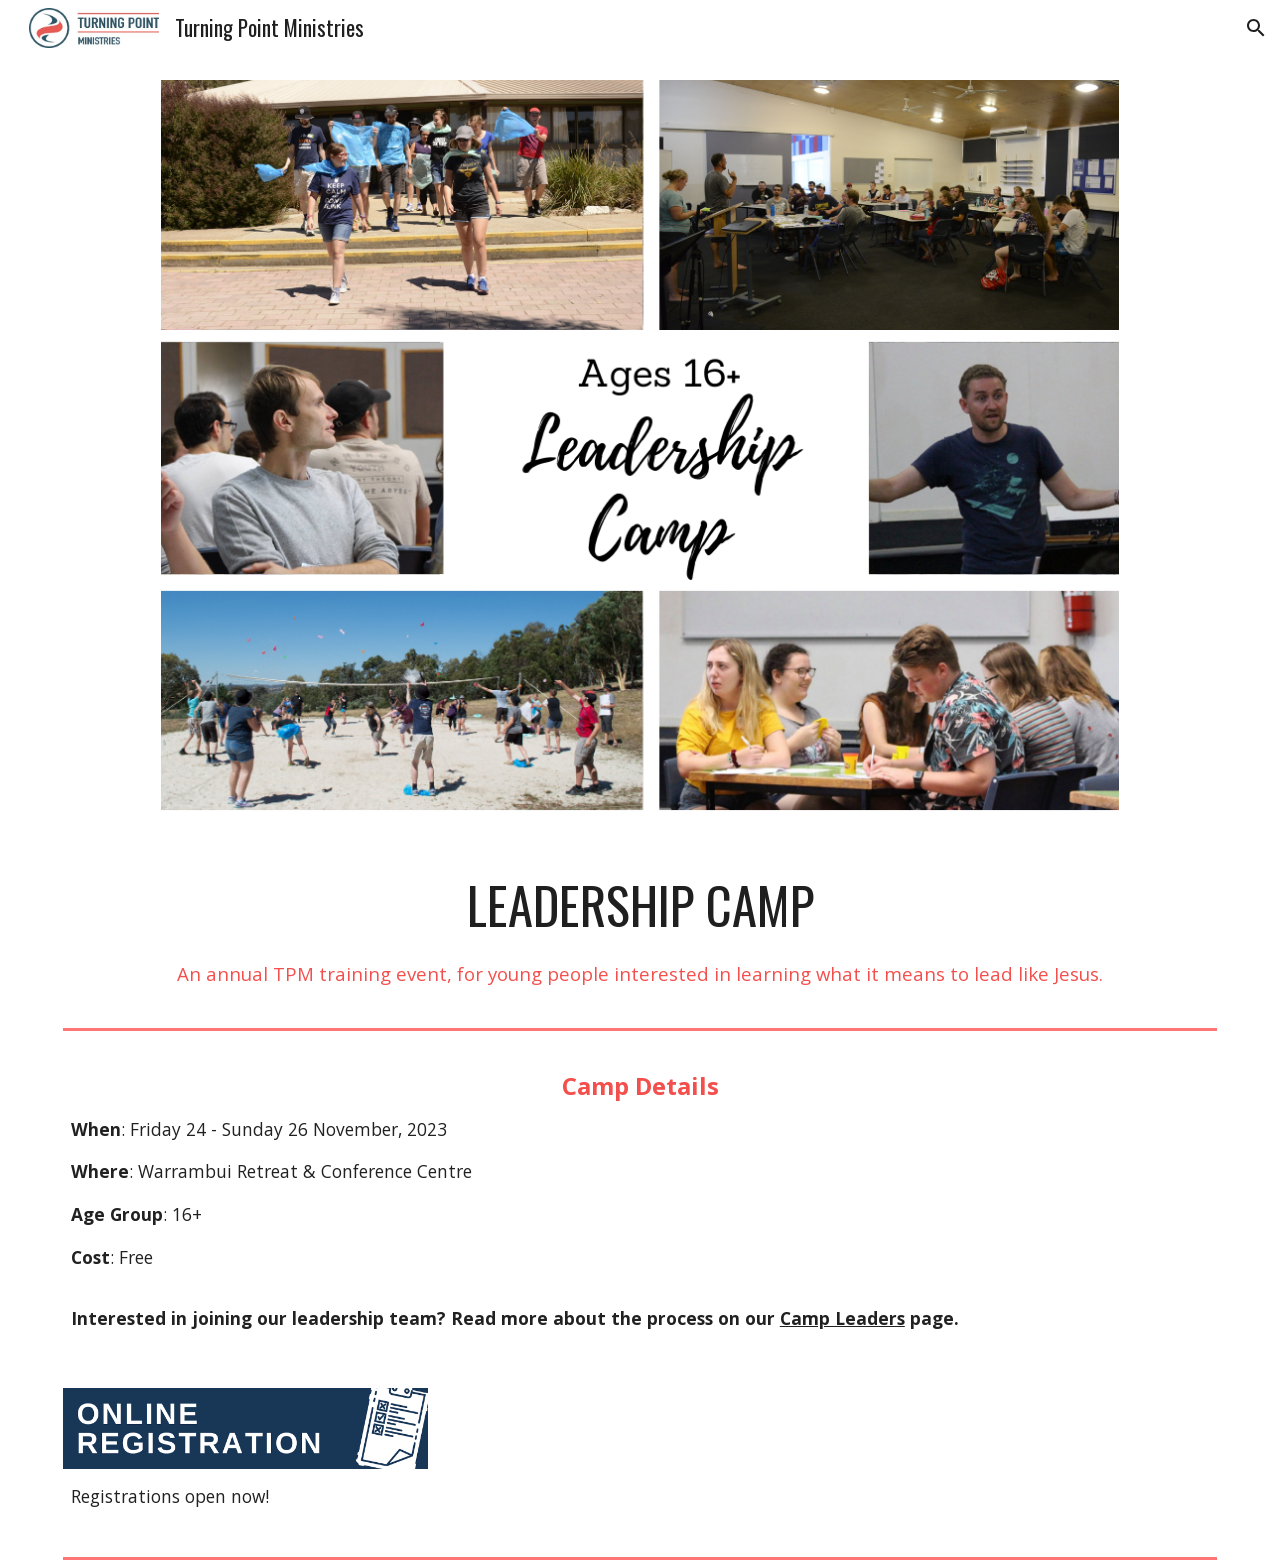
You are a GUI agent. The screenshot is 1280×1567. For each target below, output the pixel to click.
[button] (1256, 28)
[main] (640, 931)
